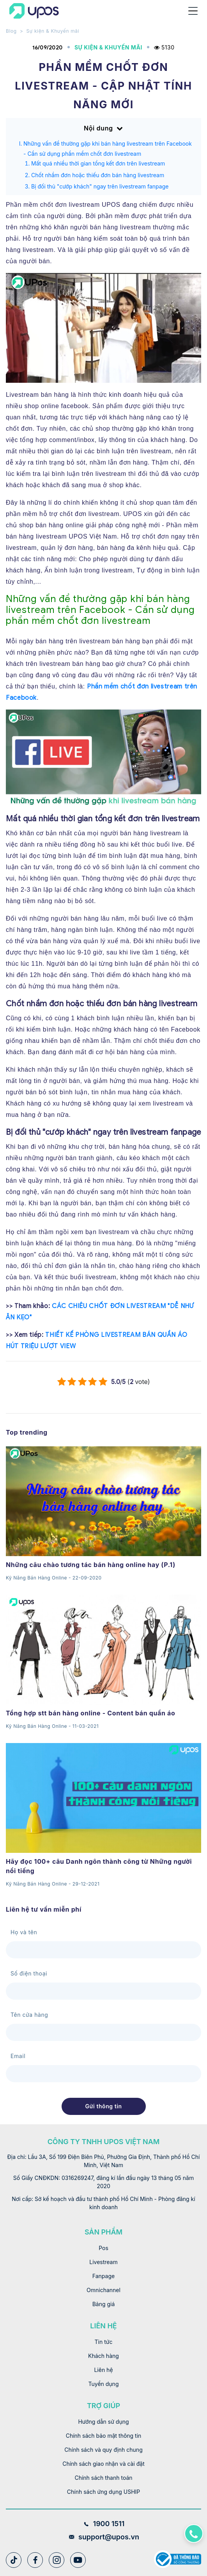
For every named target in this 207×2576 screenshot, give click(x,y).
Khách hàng (103, 2355)
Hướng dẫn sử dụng (103, 2421)
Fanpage (103, 2276)
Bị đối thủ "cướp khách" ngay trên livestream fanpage (99, 186)
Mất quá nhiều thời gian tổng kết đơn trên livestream (98, 163)
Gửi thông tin (103, 2106)
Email (18, 2056)
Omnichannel (103, 2290)
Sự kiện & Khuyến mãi (52, 31)
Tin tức (104, 2341)
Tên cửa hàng (29, 2014)
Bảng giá (103, 2304)
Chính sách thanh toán (103, 2477)
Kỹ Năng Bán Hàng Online (36, 1578)
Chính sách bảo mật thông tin (104, 2435)
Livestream (103, 2262)
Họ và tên (24, 1932)
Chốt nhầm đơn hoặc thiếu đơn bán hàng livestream (97, 175)
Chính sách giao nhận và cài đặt (103, 2463)
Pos (103, 2248)
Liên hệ (103, 2369)
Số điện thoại (29, 1973)
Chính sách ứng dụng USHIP (103, 2491)
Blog (11, 31)
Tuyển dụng (103, 2384)
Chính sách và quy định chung (103, 2449)
